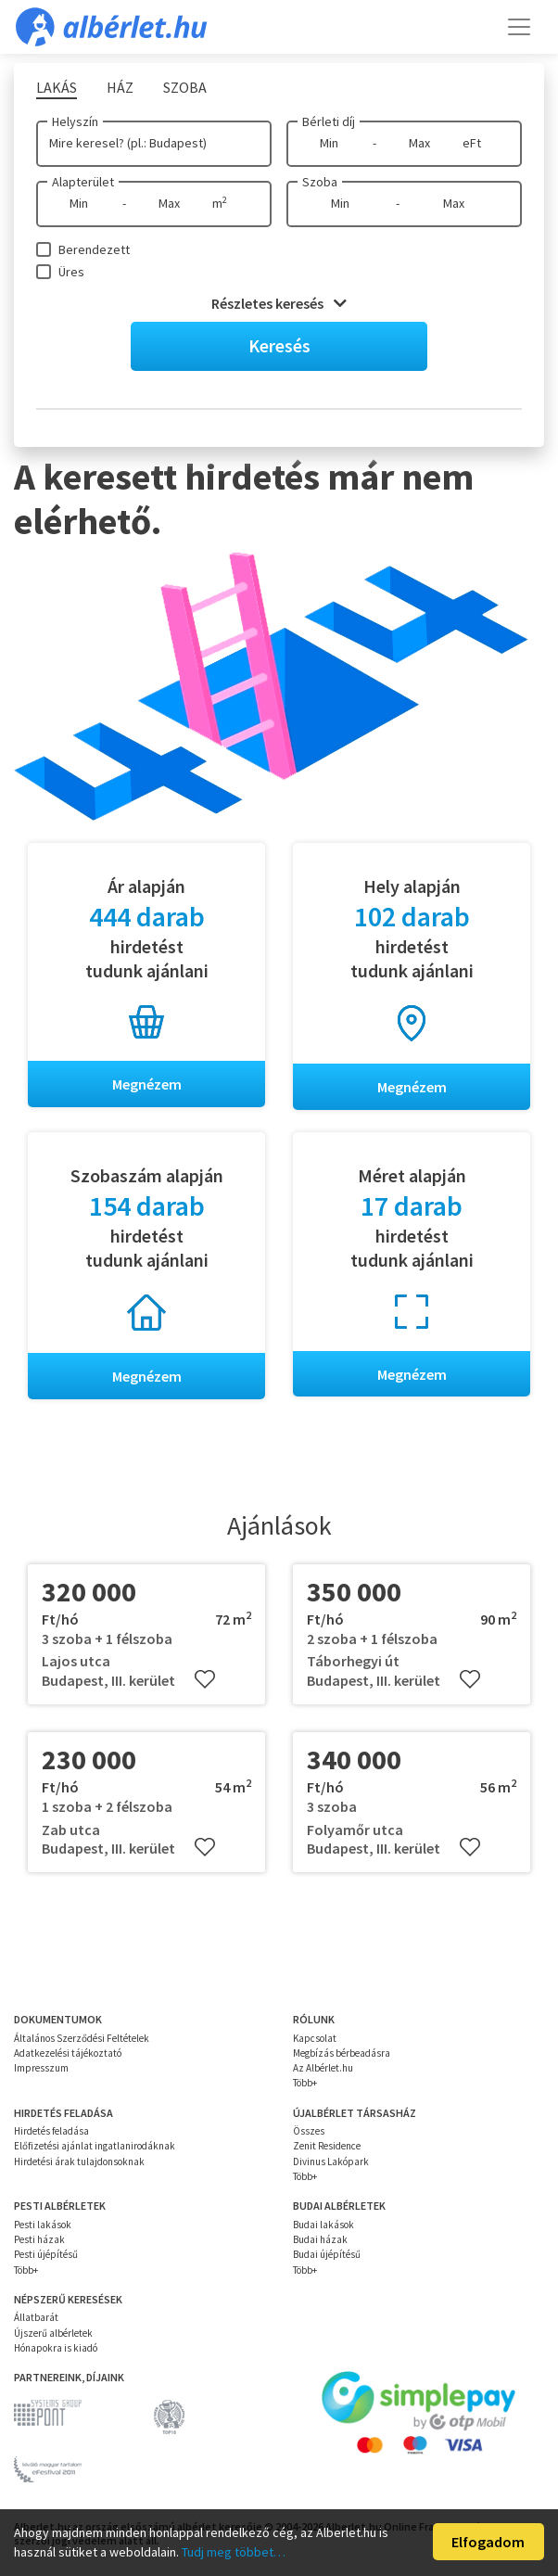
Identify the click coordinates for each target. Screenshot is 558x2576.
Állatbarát (36, 2318)
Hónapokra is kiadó (55, 2347)
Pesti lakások (42, 2224)
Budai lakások (323, 2224)
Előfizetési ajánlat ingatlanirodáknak (94, 2146)
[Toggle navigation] (519, 27)
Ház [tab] (120, 87)
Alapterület (83, 181)
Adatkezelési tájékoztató (67, 2053)
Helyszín (75, 121)
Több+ (305, 2083)
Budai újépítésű (327, 2255)
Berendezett (94, 249)
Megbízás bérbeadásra (341, 2053)
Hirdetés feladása (51, 2131)
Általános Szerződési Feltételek (81, 2038)
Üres (71, 271)
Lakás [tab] (56, 87)
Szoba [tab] (185, 87)
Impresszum (41, 2068)
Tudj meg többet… (233, 2552)
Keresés (279, 345)
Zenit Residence (327, 2146)
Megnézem (147, 1084)
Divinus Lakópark (331, 2161)
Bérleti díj (328, 121)
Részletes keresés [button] (279, 303)
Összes (308, 2131)
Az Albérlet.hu (323, 2068)
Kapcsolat (314, 2038)
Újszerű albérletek (53, 2333)
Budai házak (320, 2240)
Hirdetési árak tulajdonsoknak (79, 2161)
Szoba (319, 181)
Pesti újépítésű (46, 2255)
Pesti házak (39, 2240)
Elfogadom (488, 2541)
